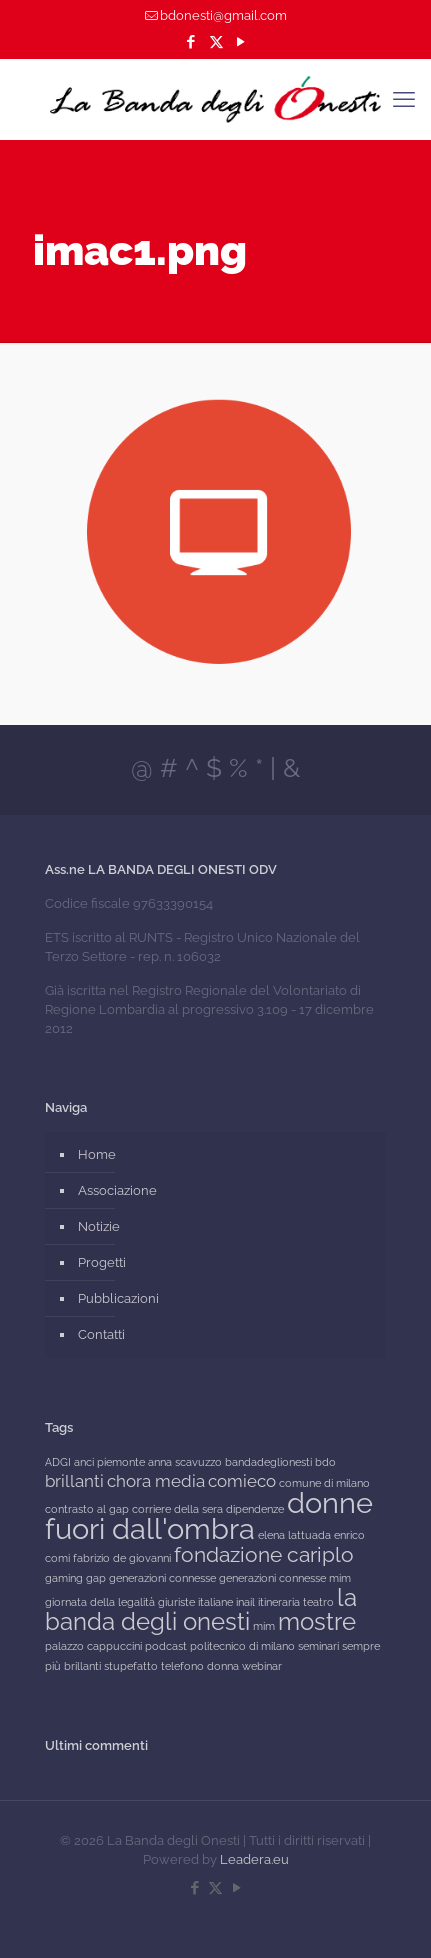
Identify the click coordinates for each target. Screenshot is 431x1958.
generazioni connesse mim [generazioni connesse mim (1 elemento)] (285, 1578)
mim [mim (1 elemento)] (264, 1626)
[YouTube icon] (241, 42)
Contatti (101, 1334)
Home (97, 1154)
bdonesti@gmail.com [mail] (223, 15)
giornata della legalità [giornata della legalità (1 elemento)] (100, 1602)
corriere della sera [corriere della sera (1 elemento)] (177, 1509)
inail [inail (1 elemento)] (245, 1602)
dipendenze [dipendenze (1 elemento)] (255, 1509)
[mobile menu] (404, 99)
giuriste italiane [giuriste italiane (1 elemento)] (195, 1602)
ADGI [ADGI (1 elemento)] (58, 1462)
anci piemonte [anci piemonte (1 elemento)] (109, 1462)
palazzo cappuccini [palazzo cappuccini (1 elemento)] (93, 1646)
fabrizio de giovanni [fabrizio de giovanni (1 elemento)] (122, 1558)
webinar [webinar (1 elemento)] (262, 1666)
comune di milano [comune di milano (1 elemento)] (324, 1483)
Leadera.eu (254, 1859)
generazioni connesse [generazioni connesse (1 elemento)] (162, 1578)
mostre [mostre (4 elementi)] (317, 1621)
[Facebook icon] (191, 42)
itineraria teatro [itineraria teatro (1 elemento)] (296, 1602)
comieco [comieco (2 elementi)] (242, 1481)
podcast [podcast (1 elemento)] (166, 1646)
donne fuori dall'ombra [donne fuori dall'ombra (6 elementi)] (209, 1515)
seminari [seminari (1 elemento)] (318, 1646)
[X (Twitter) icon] (216, 42)
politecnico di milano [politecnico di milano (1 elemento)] (242, 1646)
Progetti (102, 1262)
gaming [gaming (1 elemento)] (64, 1578)
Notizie (99, 1226)
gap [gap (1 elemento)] (96, 1578)
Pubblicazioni (118, 1298)
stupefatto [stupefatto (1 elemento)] (131, 1666)
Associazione (117, 1190)
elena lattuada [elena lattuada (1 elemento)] (294, 1535)
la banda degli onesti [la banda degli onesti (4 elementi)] (201, 1609)
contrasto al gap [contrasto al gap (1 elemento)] (87, 1509)
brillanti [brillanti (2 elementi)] (74, 1481)
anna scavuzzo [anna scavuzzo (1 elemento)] (185, 1462)
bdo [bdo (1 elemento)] (325, 1462)
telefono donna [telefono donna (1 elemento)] (200, 1666)
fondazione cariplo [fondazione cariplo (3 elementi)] (264, 1554)
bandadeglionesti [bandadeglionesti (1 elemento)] (268, 1462)
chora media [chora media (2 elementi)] (156, 1481)
